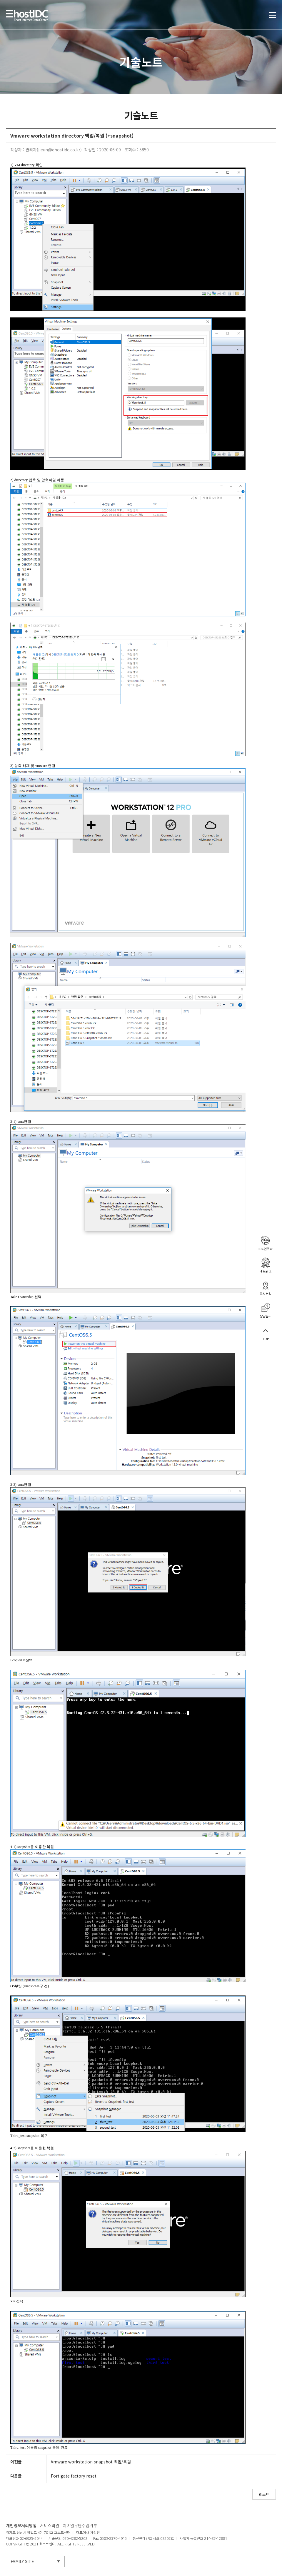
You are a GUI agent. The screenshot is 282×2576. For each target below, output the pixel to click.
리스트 (264, 2494)
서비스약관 (49, 2526)
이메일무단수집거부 (80, 2526)
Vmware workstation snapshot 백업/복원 (91, 2462)
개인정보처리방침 (21, 2526)
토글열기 (272, 15)
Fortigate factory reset (73, 2476)
